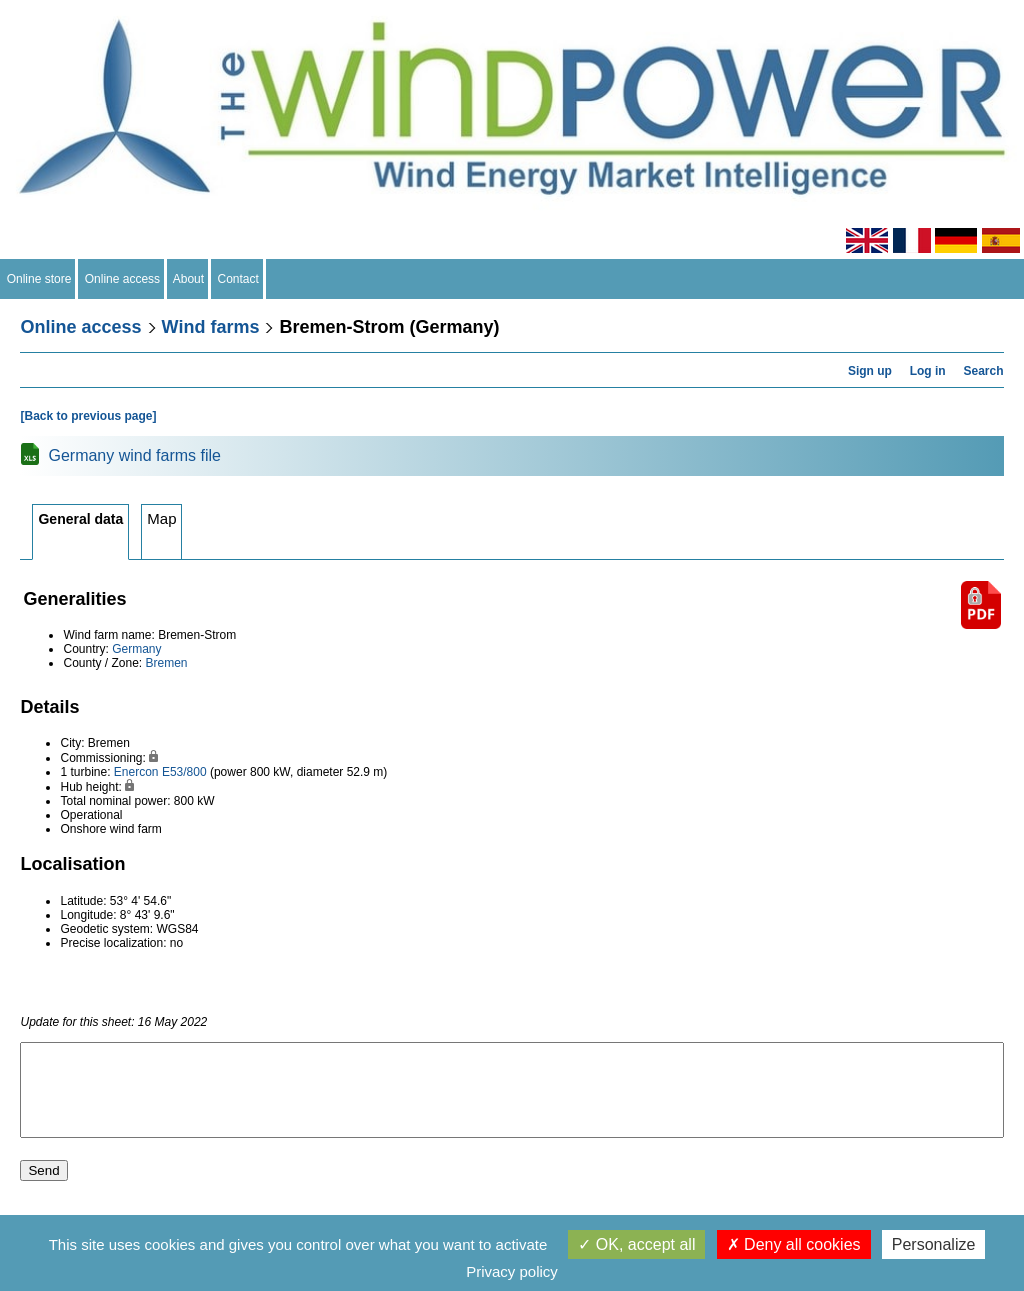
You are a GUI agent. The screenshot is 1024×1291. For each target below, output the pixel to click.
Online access (122, 279)
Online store (39, 279)
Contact (238, 279)
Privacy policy (512, 1271)
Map (161, 518)
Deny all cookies (794, 1244)
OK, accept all (636, 1244)
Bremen (167, 663)
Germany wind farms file (134, 455)
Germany (136, 649)
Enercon (136, 772)
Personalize (934, 1244)
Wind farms (211, 327)
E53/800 (184, 772)
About (189, 279)
